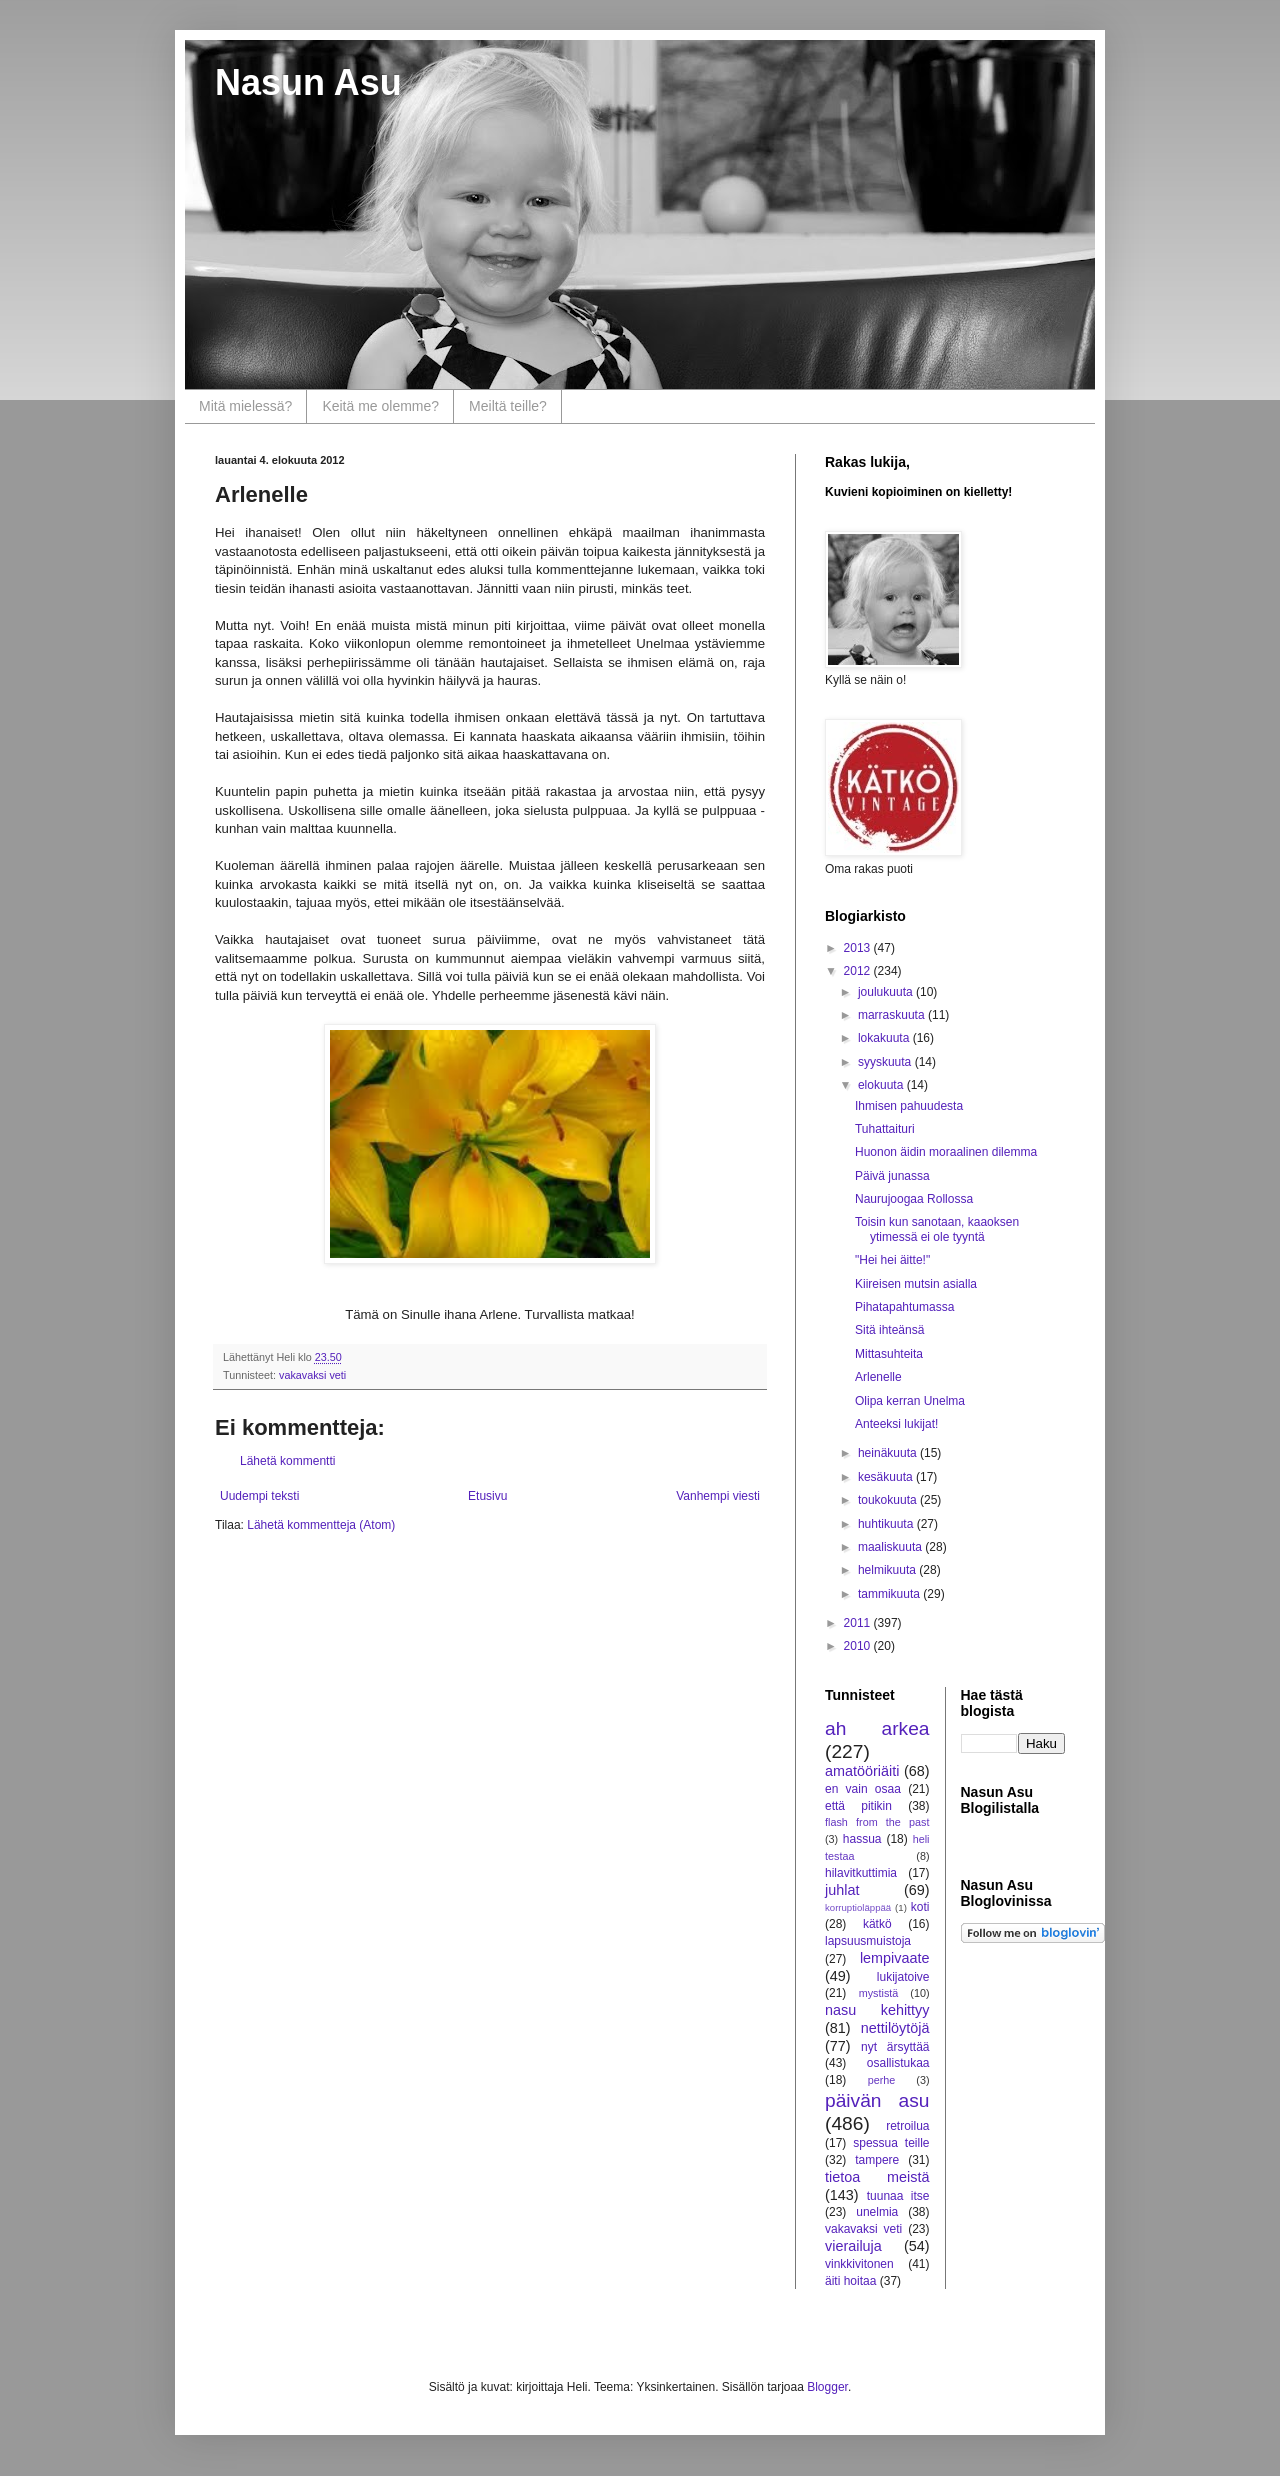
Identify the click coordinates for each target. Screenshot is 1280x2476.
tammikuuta (890, 1594)
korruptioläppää (858, 1907)
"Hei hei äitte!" (892, 1260)
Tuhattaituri (885, 1129)
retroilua (907, 2126)
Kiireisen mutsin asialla (916, 1284)
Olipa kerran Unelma (910, 1401)
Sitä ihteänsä (889, 1330)
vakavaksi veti (312, 1375)
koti (920, 1907)
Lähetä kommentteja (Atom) (321, 1525)
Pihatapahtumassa (904, 1307)
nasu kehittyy (877, 2010)
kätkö (877, 1924)
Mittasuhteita (889, 1354)
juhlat (842, 1890)
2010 (859, 1646)
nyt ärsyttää (895, 2047)
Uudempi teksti (259, 1496)
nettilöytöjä (895, 2028)
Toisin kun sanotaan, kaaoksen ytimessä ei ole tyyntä (937, 1229)
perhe (882, 2080)
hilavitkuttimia (861, 1873)
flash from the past (877, 1822)
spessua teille (891, 2143)
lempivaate (895, 1958)
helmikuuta (888, 1570)
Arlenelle (878, 1377)
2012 (859, 971)
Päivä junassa (892, 1176)
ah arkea (877, 1728)
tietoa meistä (877, 2177)
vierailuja (853, 2246)
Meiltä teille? (508, 406)
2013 (859, 948)
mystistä (879, 1993)
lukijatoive (903, 1977)
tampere (877, 2160)
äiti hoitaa (850, 2281)
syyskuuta (886, 1062)
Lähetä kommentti (287, 1461)
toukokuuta (889, 1500)
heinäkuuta (889, 1453)
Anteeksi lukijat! (896, 1424)
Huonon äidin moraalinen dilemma (946, 1152)
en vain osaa (863, 1789)
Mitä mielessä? (245, 406)
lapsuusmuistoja (868, 1941)
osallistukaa (898, 2063)
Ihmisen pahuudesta (909, 1106)
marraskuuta (893, 1015)
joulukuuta (887, 992)
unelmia (877, 2212)
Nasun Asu (308, 82)
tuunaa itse (898, 2196)
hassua (862, 1839)
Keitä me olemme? (380, 406)
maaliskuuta (891, 1547)
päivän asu (877, 2100)
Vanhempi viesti (718, 1496)
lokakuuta (885, 1038)
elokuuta (882, 1085)
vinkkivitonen (859, 2264)
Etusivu (487, 1496)
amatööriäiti (862, 1771)
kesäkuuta (887, 1477)
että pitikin (858, 1806)
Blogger (827, 2387)
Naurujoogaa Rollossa (914, 1199)
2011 (859, 1623)
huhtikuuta (887, 1524)
